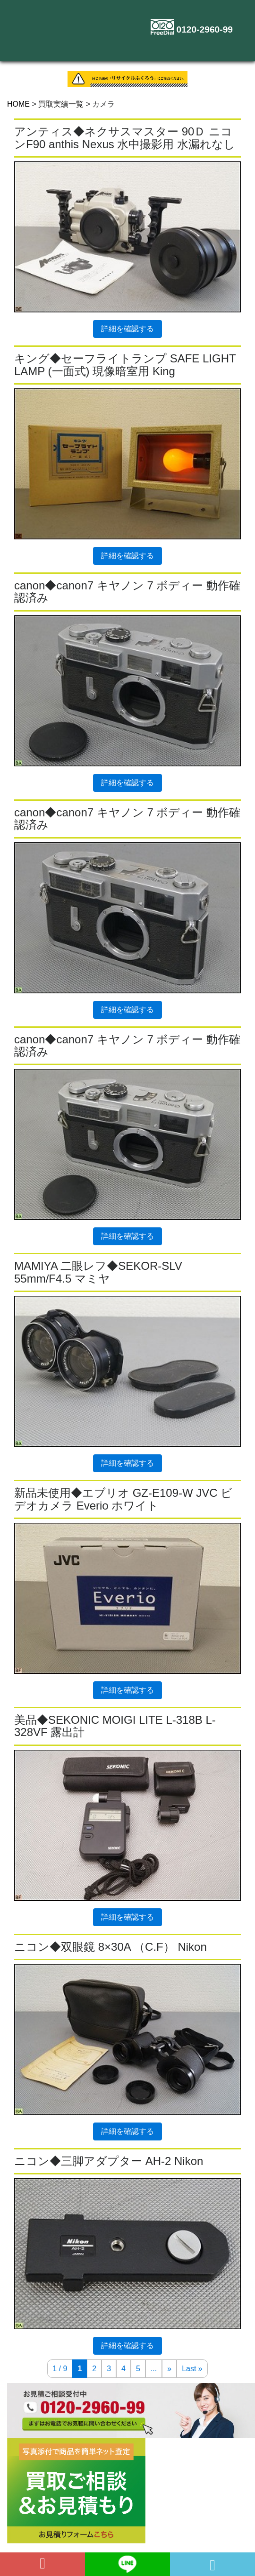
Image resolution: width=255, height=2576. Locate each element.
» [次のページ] (169, 2369)
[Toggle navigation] (229, 43)
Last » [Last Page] (192, 2369)
